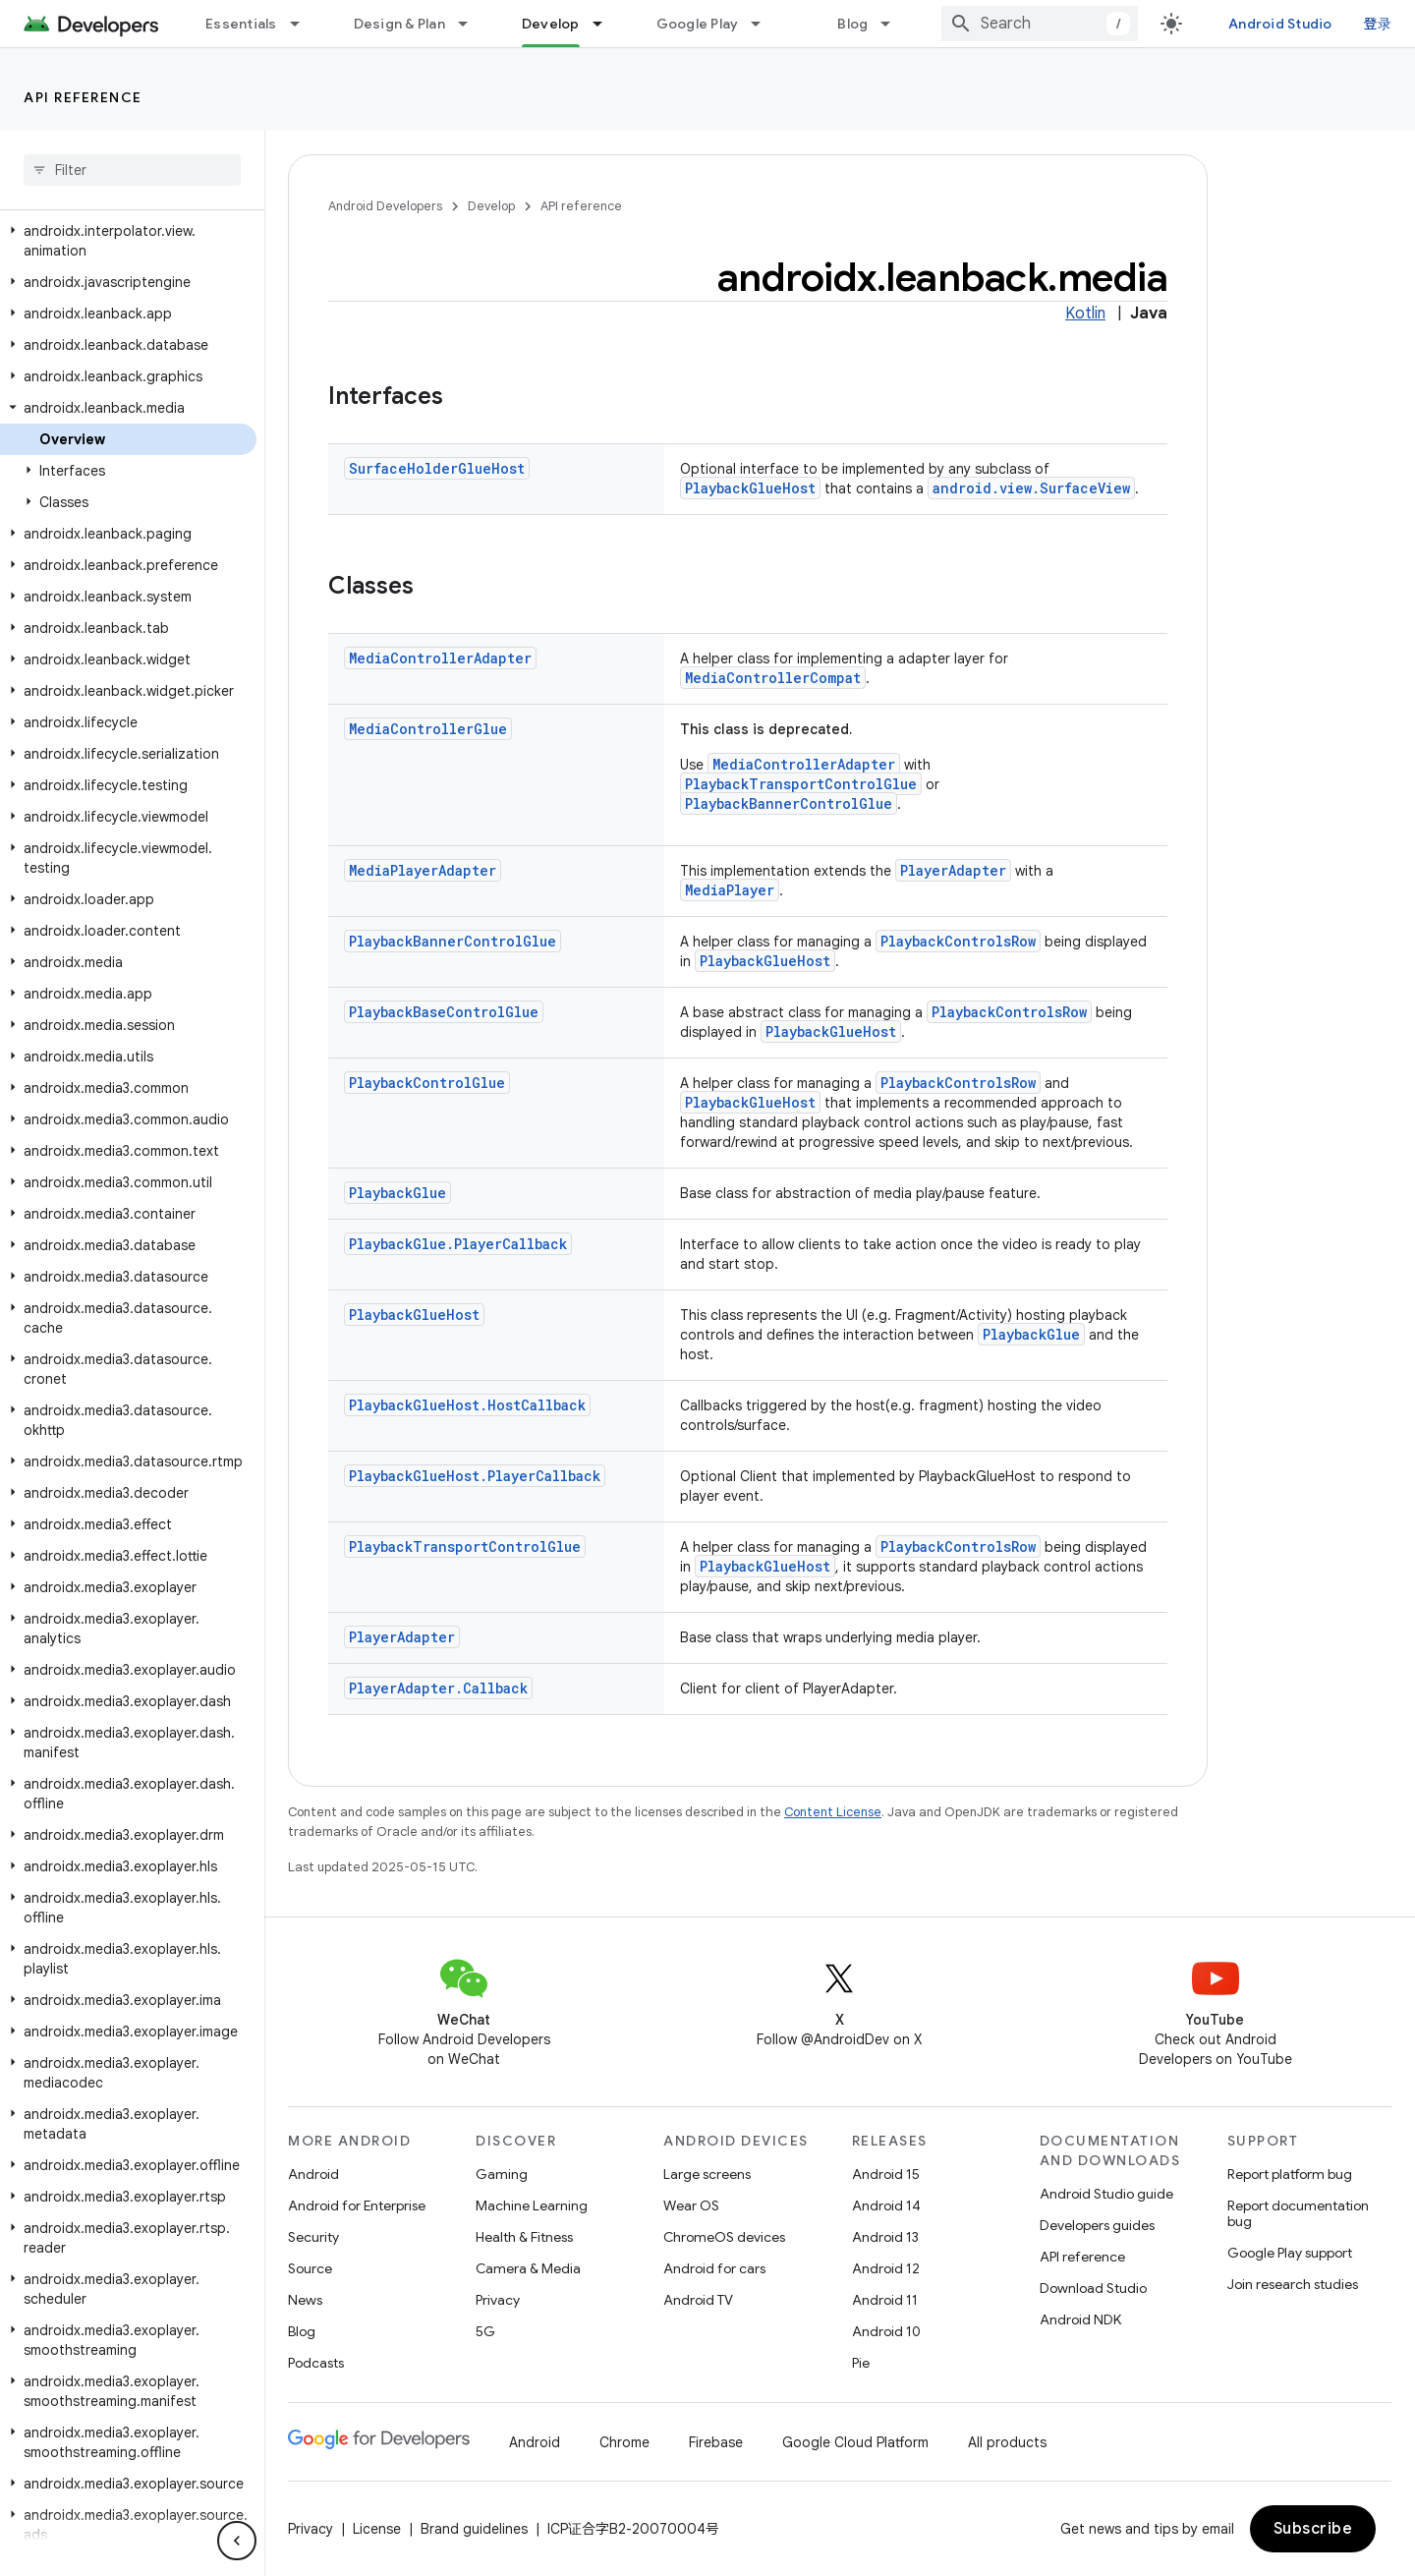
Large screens (707, 2174)
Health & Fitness (524, 2237)
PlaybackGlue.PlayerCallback (458, 1243)
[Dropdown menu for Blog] (894, 23)
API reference (83, 97)
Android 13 (885, 2237)
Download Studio (1093, 2288)
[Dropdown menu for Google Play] (764, 23)
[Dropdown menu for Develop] (606, 23)
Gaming (502, 2174)
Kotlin (1085, 313)
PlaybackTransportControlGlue (801, 783)
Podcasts (316, 2363)
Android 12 (886, 2268)
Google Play (697, 23)
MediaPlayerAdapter (422, 870)
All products (1007, 2442)
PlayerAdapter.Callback (438, 1688)
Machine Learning (532, 2205)
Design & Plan (399, 23)
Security (313, 2237)
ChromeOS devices (724, 2237)
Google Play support (1289, 2252)
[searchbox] (132, 170)
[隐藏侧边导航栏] (236, 2540)
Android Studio (1280, 23)
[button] (128, 240)
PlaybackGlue (397, 1192)
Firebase (716, 2442)
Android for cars (714, 2268)
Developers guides (1097, 2225)
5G (485, 2331)
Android (313, 2174)
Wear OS (691, 2205)
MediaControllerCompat (773, 677)
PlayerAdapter (953, 870)
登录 (1378, 23)
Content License (832, 1811)
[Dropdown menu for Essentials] (303, 23)
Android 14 (886, 2205)
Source (310, 2268)
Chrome (624, 2442)
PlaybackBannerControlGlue (788, 803)
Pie (861, 2363)
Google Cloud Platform (855, 2442)
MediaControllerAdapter (440, 658)
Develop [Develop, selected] (551, 23)
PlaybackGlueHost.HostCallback (467, 1405)
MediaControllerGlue (428, 728)
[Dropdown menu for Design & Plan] (471, 23)
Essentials (241, 23)
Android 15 (886, 2174)
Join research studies (1292, 2284)
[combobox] (1039, 23)
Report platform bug (1289, 2174)
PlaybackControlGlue (427, 1082)
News (305, 2300)
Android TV (698, 2300)
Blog (852, 23)
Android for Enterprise (356, 2205)
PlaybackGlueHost (750, 488)
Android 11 (885, 2300)
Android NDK (1080, 2319)
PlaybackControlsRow (958, 941)
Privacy (498, 2300)
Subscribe (1313, 2529)
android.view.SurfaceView (1031, 488)
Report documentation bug (1298, 2213)
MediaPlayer (729, 890)
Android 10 (886, 2331)
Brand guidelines (474, 2529)
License (377, 2529)
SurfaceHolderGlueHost (437, 468)
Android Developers (385, 206)
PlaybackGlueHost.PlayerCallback (474, 1475)
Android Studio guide (1106, 2194)
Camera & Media (528, 2268)
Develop (491, 206)
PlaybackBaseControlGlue (443, 1011)
